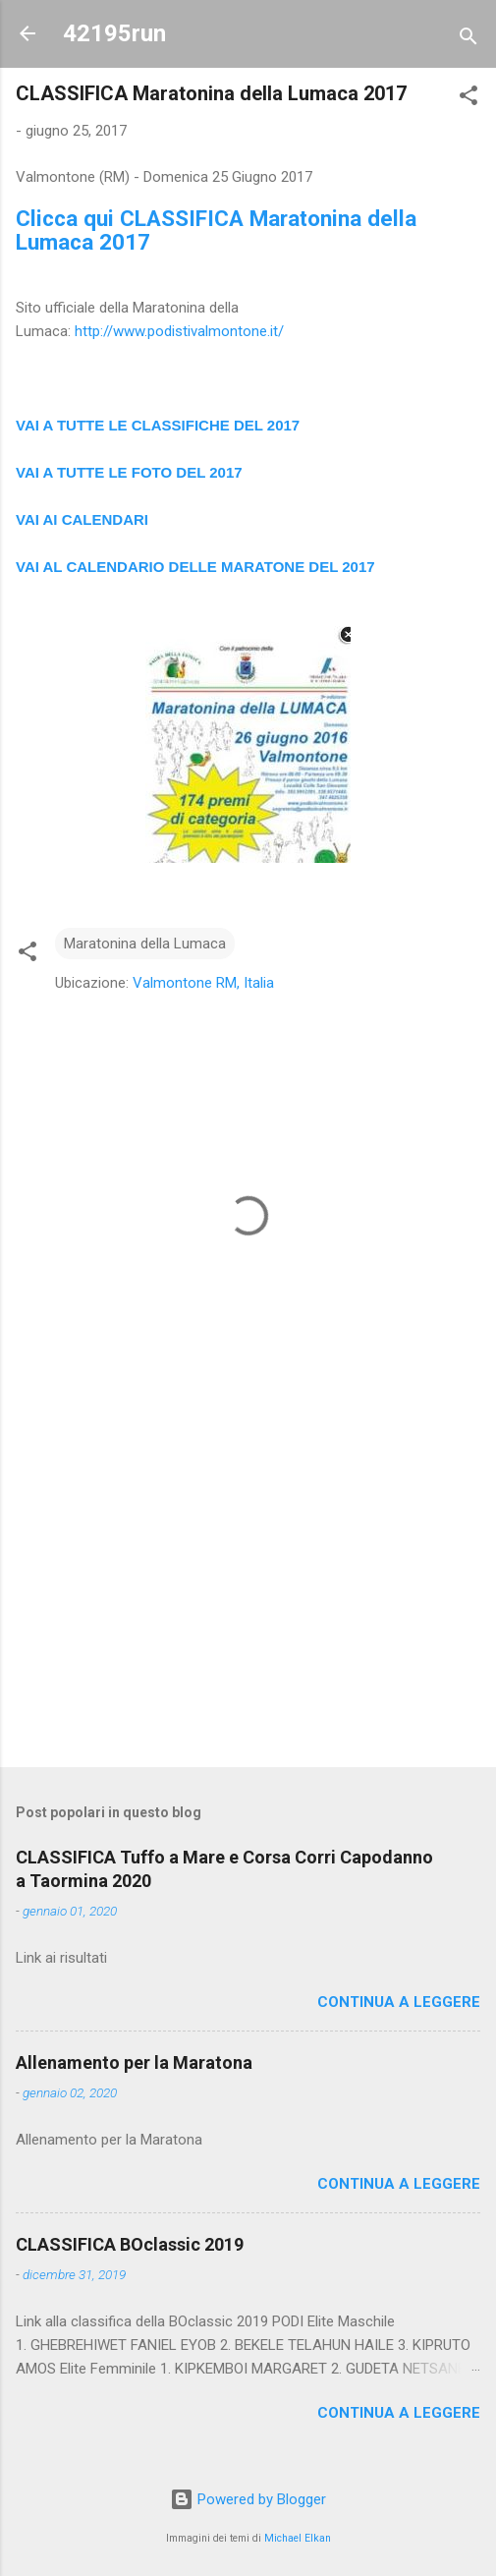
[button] (468, 99)
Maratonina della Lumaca (145, 943)
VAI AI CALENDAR (80, 519)
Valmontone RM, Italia (203, 983)
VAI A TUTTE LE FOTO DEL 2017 (129, 472)
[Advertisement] (248, 1598)
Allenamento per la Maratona (134, 2062)
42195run (114, 33)
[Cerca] (468, 40)
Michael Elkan (297, 2538)
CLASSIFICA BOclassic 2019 (130, 2244)
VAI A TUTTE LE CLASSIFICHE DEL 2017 (158, 425)
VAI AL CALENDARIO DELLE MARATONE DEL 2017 (195, 566)
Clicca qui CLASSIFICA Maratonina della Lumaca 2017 (216, 230)
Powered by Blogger (248, 2499)
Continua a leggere (398, 2002)
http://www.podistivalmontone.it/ (179, 331)
